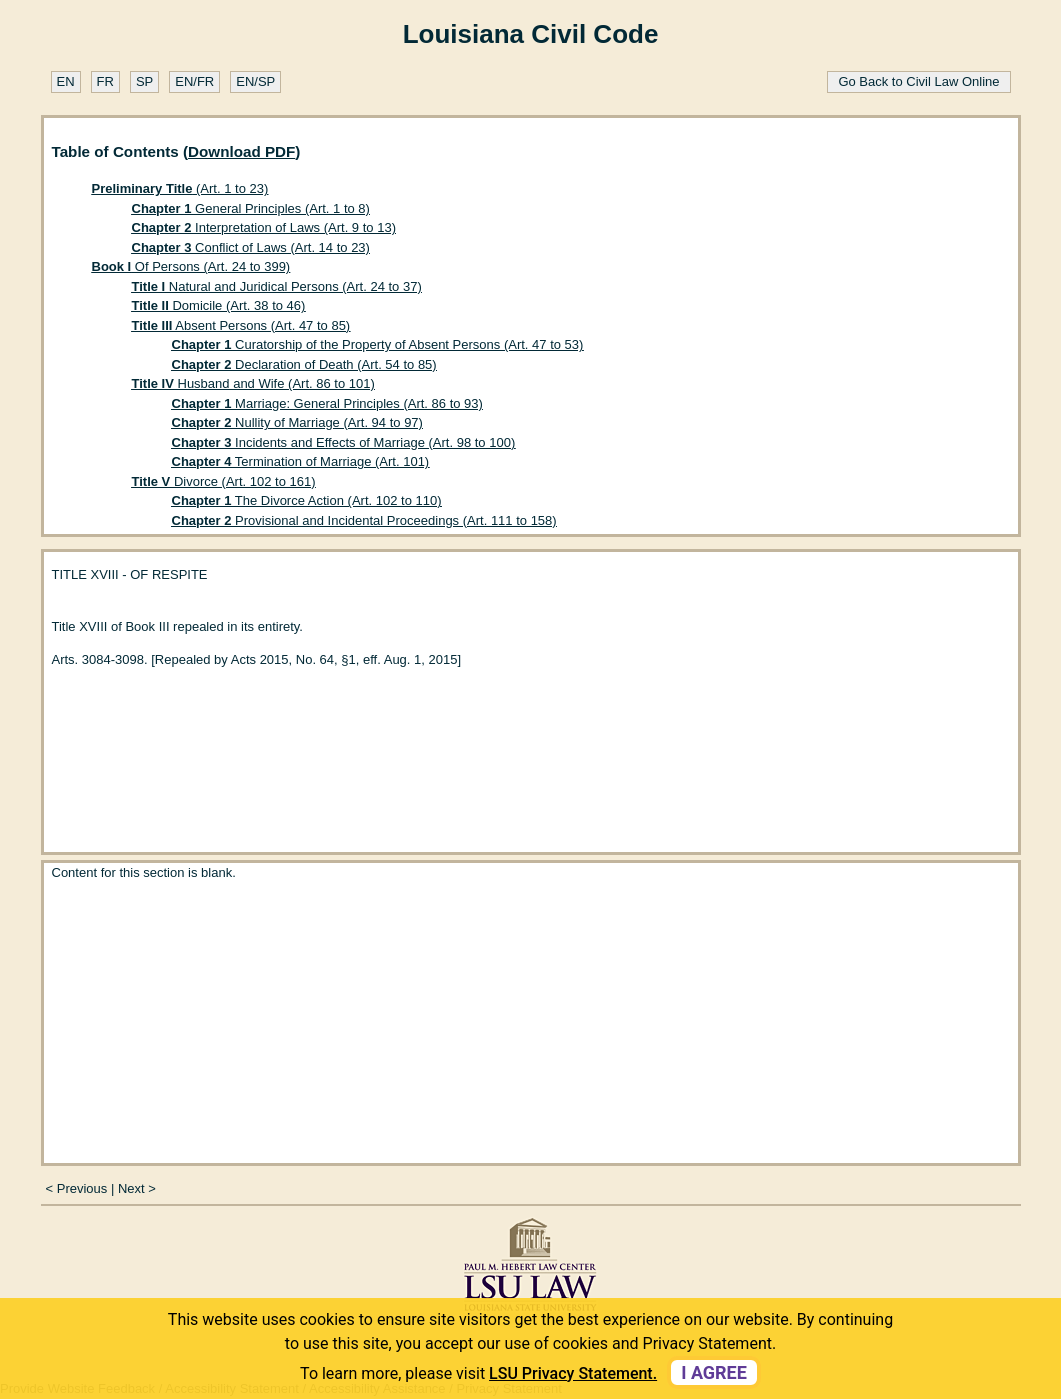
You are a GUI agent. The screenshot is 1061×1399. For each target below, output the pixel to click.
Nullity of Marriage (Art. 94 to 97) (297, 422)
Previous (82, 1188)
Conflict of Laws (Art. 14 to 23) (251, 247)
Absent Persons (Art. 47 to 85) (241, 325)
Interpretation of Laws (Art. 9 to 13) (264, 227)
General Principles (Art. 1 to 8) (251, 208)
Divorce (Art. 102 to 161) (224, 481)
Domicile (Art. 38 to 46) (219, 305)
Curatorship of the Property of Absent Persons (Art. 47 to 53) (378, 344)
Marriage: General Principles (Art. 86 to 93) (327, 403)
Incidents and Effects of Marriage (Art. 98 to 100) (344, 442)
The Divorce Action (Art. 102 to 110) (307, 500)
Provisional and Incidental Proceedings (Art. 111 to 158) (364, 520)
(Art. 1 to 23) (180, 188)
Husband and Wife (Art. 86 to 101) (253, 383)
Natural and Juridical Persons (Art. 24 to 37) (277, 286)
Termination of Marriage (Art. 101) (301, 461)
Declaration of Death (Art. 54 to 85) (304, 364)
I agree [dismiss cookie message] (714, 1372)
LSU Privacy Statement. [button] (573, 1373)
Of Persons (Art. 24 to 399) (191, 266)
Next (131, 1188)
